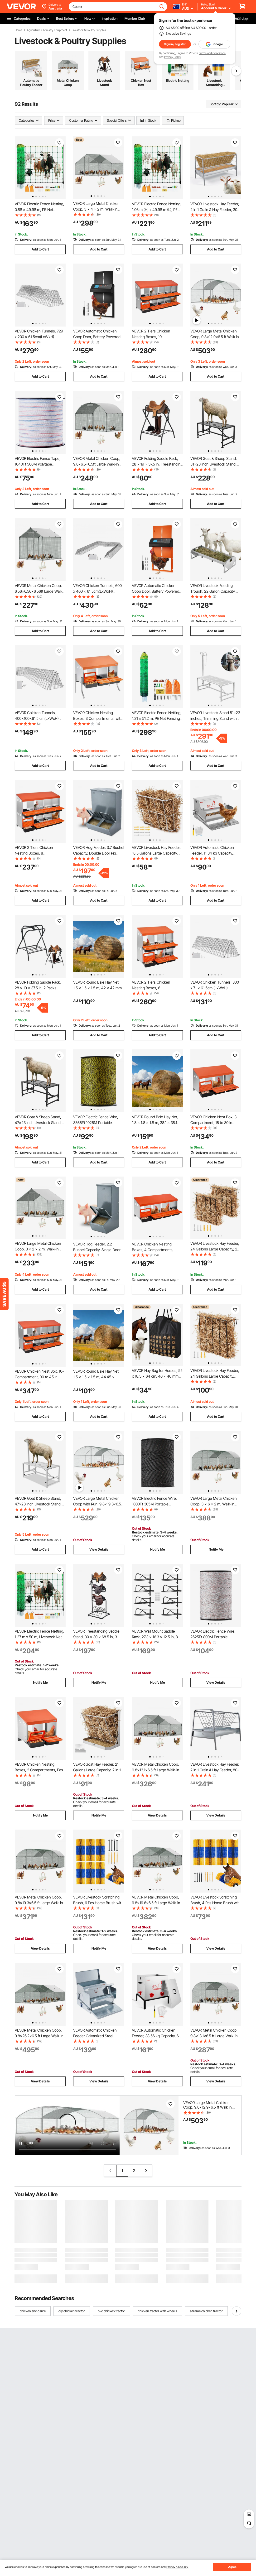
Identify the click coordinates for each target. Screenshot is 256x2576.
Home (18, 30)
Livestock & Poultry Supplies (89, 30)
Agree (232, 2567)
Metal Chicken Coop (68, 82)
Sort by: (215, 104)
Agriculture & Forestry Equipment (47, 30)
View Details (98, 1549)
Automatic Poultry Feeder (31, 82)
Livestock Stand (104, 82)
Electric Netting (177, 80)
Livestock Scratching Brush (214, 82)
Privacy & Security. (177, 2567)
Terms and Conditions (212, 53)
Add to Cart (40, 249)
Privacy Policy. (172, 57)
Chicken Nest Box (141, 82)
